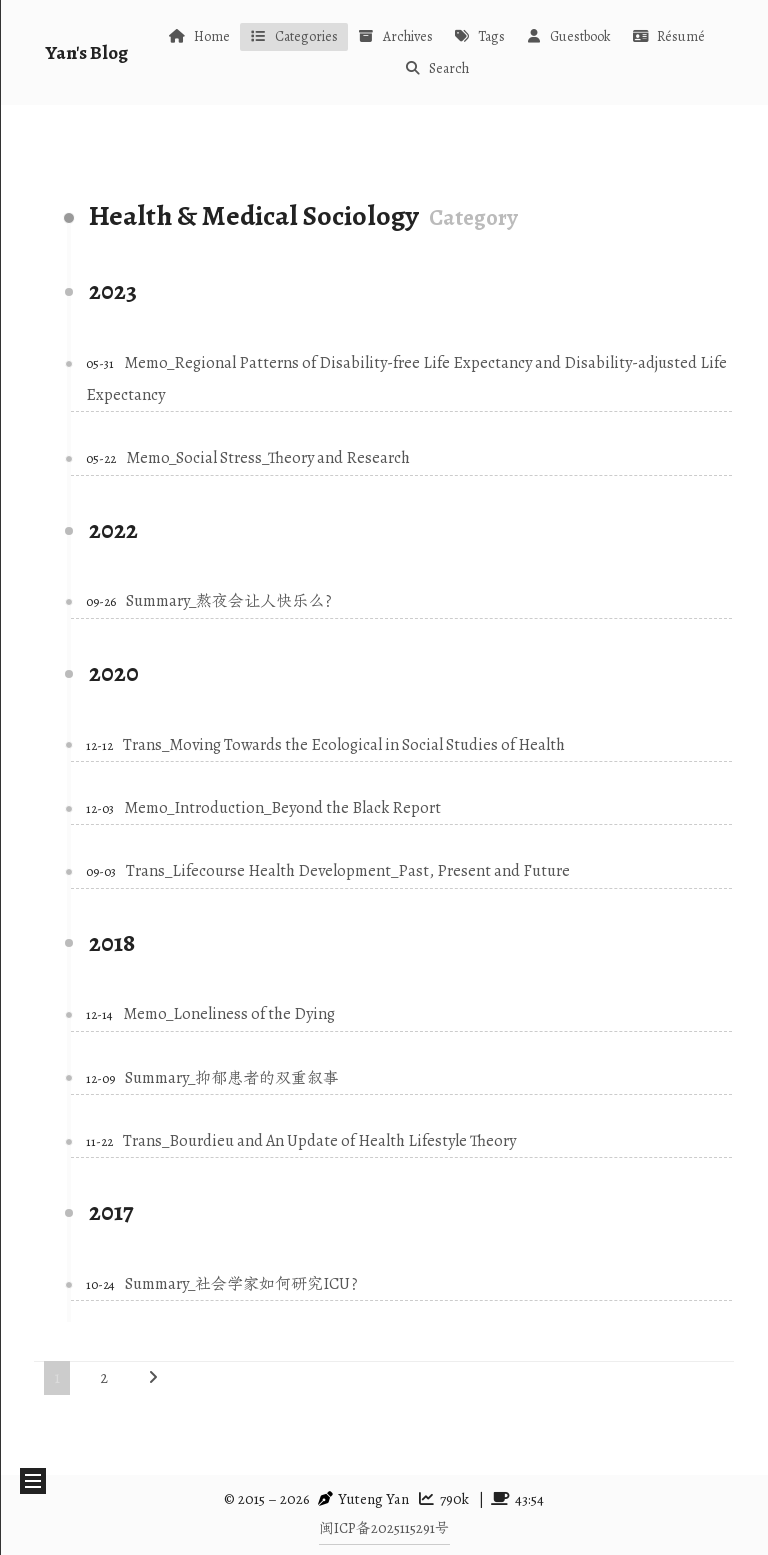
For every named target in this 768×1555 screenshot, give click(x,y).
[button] (33, 1481)
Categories (294, 36)
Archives (395, 36)
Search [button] (436, 68)
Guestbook (568, 36)
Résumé (667, 36)
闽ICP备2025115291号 (384, 1528)
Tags (479, 36)
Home (198, 36)
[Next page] (153, 1377)
